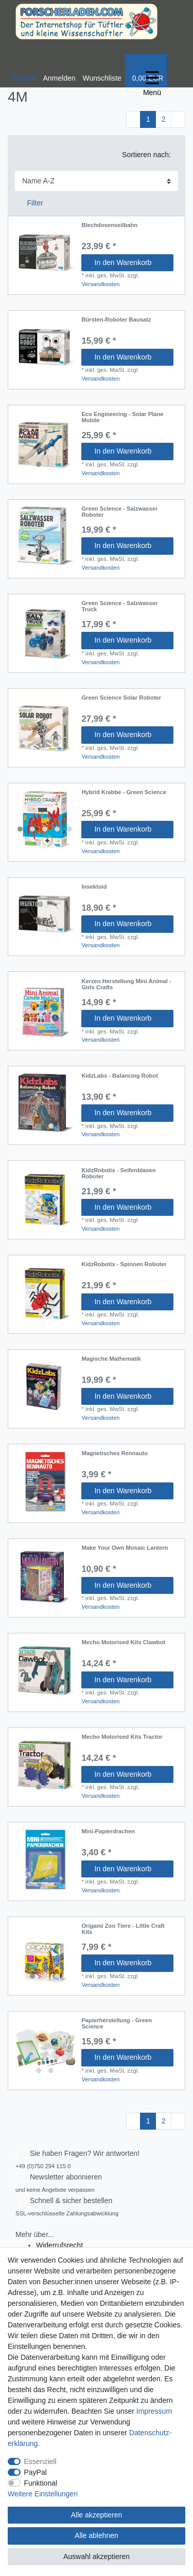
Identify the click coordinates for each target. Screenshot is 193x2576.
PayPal (35, 2472)
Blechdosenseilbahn (109, 225)
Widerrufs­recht (59, 2245)
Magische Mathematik (111, 1359)
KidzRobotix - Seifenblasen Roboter (118, 1173)
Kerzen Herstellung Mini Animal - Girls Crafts (126, 984)
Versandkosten (100, 284)
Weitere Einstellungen (43, 2494)
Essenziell (40, 2461)
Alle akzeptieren (96, 2515)
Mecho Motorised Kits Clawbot (123, 1642)
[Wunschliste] (102, 70)
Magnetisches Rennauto (114, 1453)
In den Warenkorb (130, 262)
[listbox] (45, 442)
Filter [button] (31, 203)
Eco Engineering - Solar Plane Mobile (122, 417)
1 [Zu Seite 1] (148, 119)
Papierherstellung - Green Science (116, 2023)
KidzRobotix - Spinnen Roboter (123, 1264)
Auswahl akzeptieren (96, 2556)
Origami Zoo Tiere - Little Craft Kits (122, 1929)
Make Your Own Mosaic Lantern (124, 1548)
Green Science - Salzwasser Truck (119, 606)
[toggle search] (23, 70)
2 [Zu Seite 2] (164, 119)
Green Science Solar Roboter (121, 697)
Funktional (41, 2483)
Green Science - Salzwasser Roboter (119, 511)
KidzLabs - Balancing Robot (119, 1076)
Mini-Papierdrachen (108, 1831)
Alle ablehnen (96, 2535)
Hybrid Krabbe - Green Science (123, 792)
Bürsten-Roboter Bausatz (116, 319)
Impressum (154, 2411)
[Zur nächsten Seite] (178, 119)
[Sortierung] (96, 181)
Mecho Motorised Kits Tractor (121, 1737)
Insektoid (94, 886)
